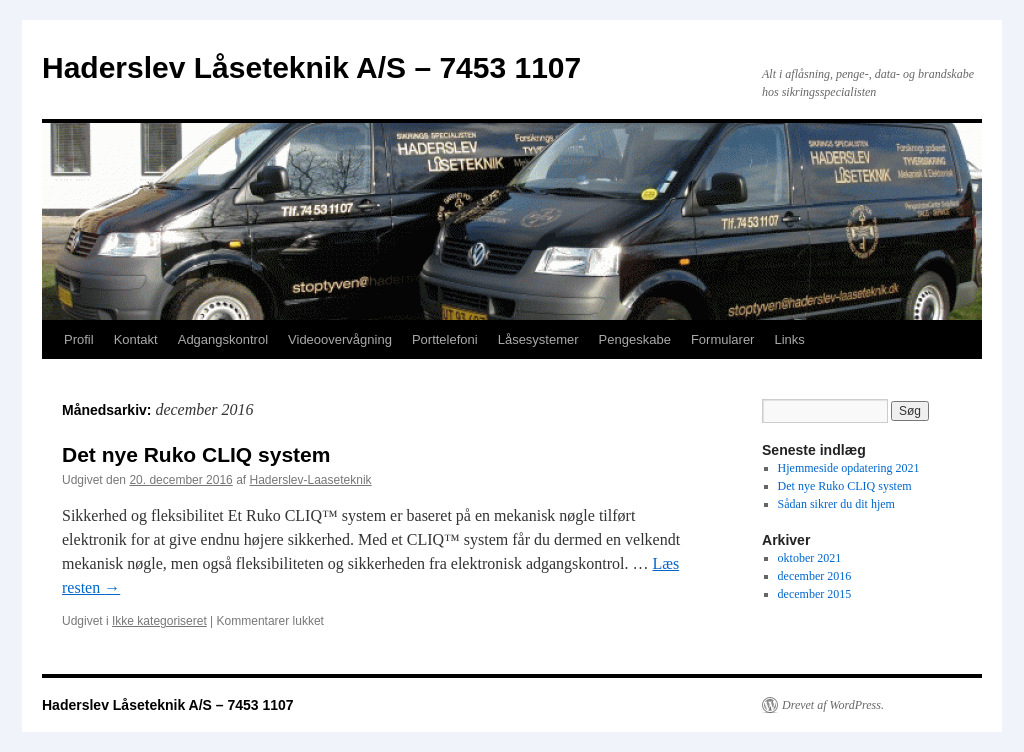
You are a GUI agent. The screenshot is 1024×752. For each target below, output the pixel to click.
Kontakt (136, 339)
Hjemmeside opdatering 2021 (849, 468)
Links (789, 339)
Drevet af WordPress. (833, 705)
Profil (79, 339)
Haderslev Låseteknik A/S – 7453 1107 (311, 67)
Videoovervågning (340, 339)
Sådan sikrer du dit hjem (836, 504)
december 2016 (815, 576)
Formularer (723, 339)
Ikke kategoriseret (159, 621)
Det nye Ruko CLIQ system (196, 454)
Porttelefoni (445, 339)
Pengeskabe (635, 339)
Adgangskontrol (223, 339)
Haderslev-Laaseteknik (311, 480)
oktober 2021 (810, 558)
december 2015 (815, 594)
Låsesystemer (538, 339)
